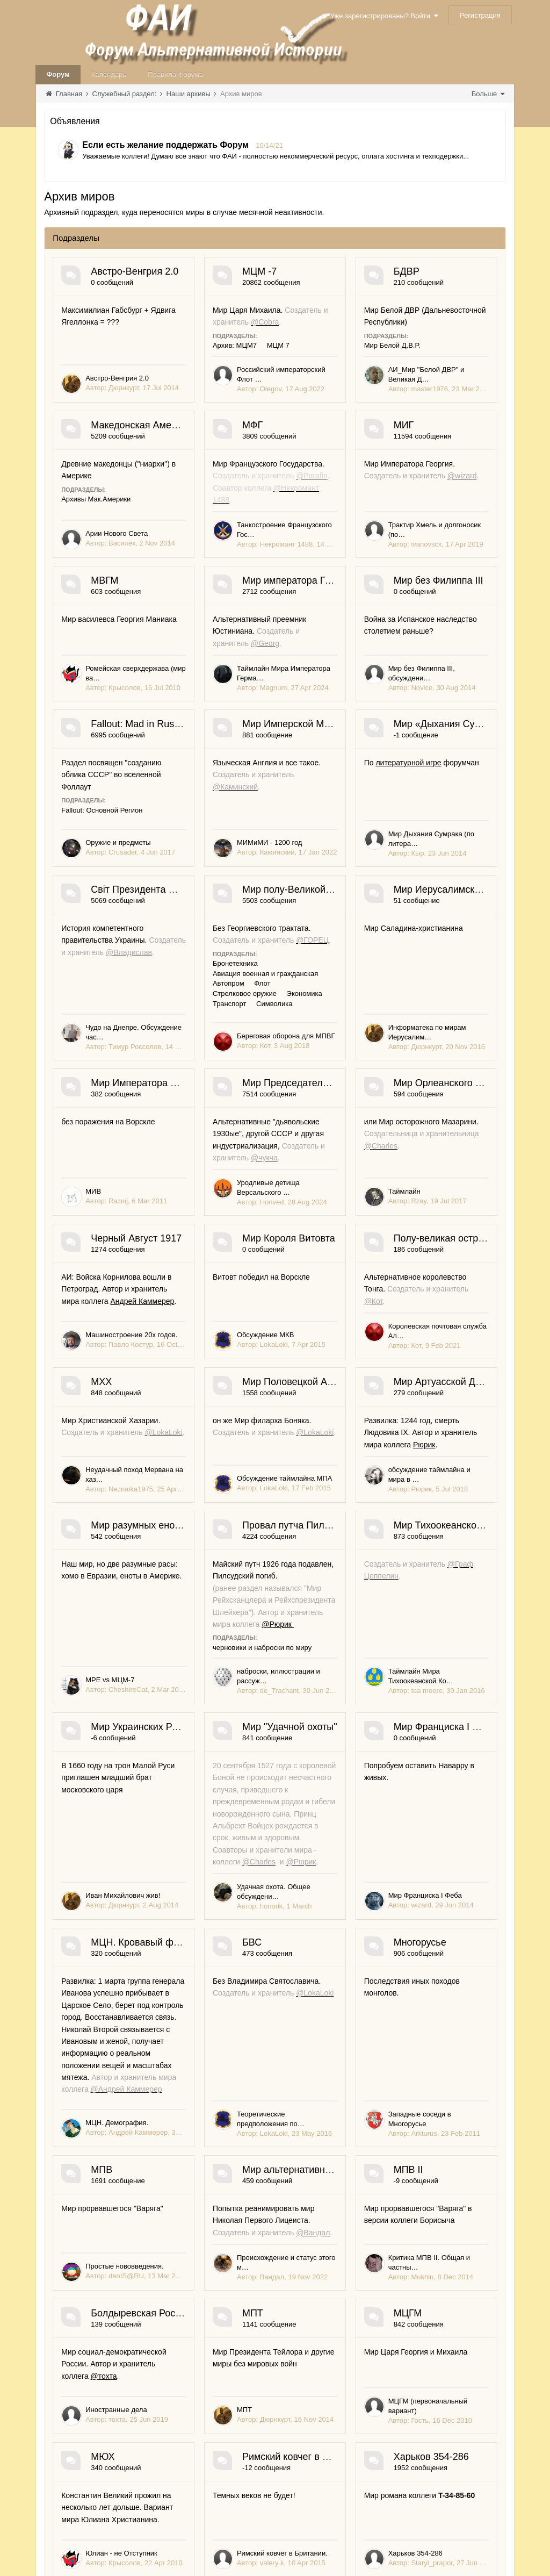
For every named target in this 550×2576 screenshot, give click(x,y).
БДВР (104, 412)
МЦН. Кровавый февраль (148, 2565)
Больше (488, 94)
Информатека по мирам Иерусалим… (146, 1457)
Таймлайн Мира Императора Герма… (374, 802)
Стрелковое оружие (388, 1241)
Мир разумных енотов (140, 2042)
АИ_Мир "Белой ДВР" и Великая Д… (144, 507)
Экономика (448, 1241)
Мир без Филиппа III (135, 849)
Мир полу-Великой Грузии (376, 1156)
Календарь (109, 74)
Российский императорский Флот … (370, 366)
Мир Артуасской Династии (377, 1910)
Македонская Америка (368, 412)
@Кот (108, 1829)
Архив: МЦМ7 (310, 333)
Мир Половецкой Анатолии (151, 1910)
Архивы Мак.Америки (323, 475)
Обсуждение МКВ (341, 1732)
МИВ (320, 1457)
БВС (327, 2565)
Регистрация (480, 15)
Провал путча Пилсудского (378, 2042)
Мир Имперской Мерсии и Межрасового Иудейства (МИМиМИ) (232, 1003)
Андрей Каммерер (181, 1698)
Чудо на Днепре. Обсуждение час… (143, 1283)
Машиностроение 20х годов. (131, 1732)
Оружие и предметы (345, 956)
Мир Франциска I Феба (369, 2398)
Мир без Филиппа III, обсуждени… (140, 956)
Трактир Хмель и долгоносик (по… (368, 648)
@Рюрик (333, 2117)
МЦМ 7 (354, 333)
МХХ (328, 1779)
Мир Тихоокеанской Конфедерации (170, 2220)
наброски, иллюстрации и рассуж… (370, 2173)
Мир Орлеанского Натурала (380, 1503)
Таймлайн (329, 1600)
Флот (338, 1241)
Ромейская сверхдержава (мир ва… (143, 802)
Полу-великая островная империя (167, 1779)
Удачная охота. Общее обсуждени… (144, 2518)
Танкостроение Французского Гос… (142, 648)
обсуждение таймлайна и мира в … (370, 1995)
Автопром (304, 1241)
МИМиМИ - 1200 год (118, 1110)
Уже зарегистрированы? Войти (384, 16)
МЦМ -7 (335, 271)
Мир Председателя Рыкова (152, 1503)
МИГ (328, 554)
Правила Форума (175, 74)
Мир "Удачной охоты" (138, 2398)
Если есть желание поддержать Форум (165, 144)
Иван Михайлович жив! (350, 2351)
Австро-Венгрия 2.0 (134, 271)
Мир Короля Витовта (364, 1647)
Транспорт (305, 1250)
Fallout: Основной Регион (329, 923)
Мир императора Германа (376, 695)
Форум (57, 74)
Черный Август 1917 (136, 1647)
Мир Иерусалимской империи (157, 1330)
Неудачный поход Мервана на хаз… (371, 1864)
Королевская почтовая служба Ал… (143, 1864)
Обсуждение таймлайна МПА (133, 1995)
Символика (350, 1250)
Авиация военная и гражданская (395, 1230)
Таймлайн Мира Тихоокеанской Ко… (144, 2351)
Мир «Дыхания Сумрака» (374, 1003)
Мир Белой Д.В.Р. (89, 475)
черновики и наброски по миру (337, 2140)
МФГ (101, 554)
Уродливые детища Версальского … (144, 1600)
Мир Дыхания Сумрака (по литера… (371, 1110)
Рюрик (386, 1961)
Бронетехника (311, 1230)
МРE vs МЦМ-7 (109, 2173)
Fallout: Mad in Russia (366, 849)
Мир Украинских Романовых (381, 2220)
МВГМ (104, 695)
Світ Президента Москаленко (156, 1156)
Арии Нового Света (344, 507)
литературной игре (333, 1041)
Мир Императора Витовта (375, 1330)
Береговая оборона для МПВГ (362, 1283)
